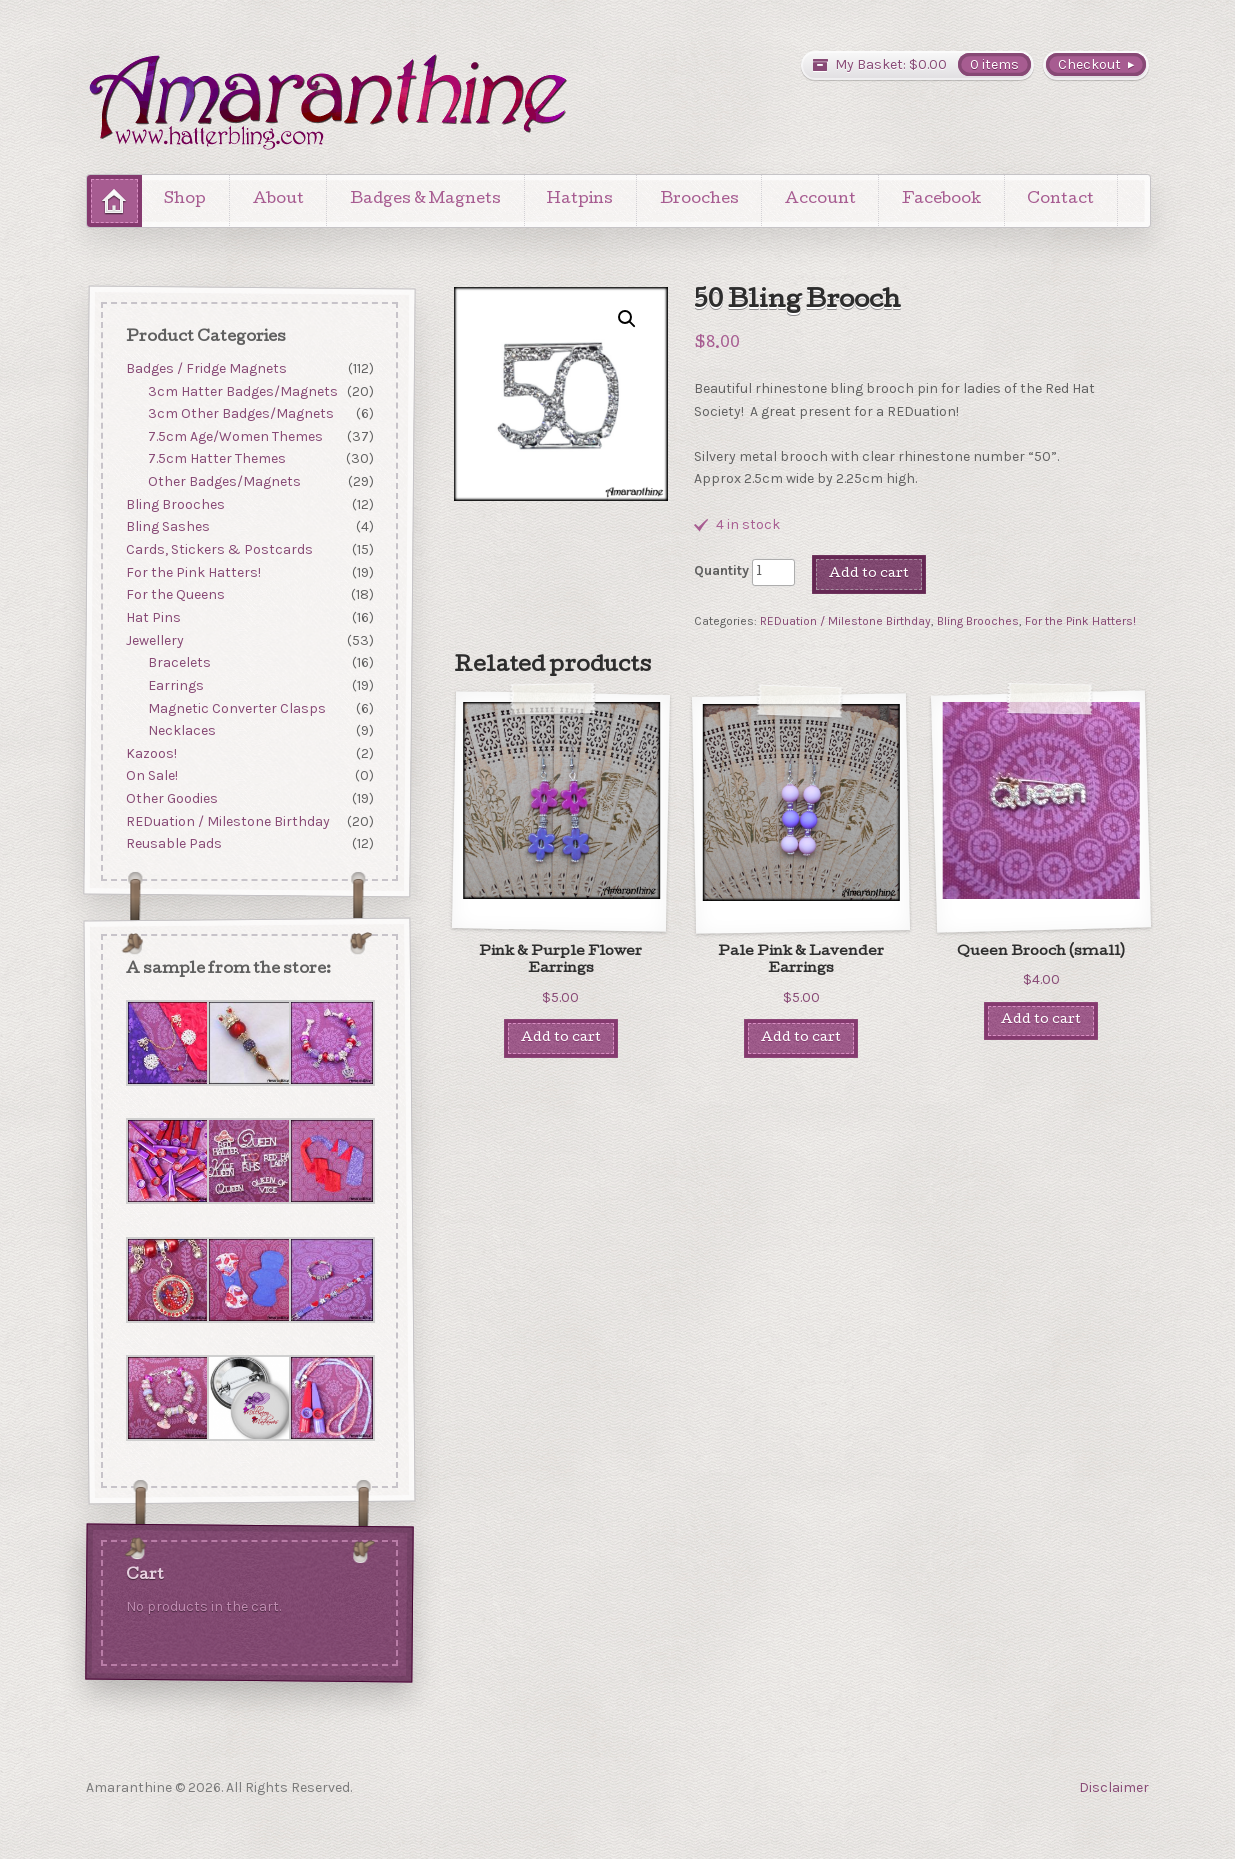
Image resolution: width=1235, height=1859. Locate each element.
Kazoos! (150, 753)
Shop (185, 200)
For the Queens (174, 595)
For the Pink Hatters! (1080, 621)
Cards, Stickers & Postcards (218, 549)
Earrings (176, 685)
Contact (1060, 200)
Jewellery (154, 640)
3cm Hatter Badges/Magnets (243, 391)
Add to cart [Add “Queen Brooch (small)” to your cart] (1041, 1020)
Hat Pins (152, 617)
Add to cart (869, 574)
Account (820, 200)
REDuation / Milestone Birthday (845, 621)
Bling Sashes (167, 527)
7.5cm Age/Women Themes (235, 436)
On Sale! (151, 776)
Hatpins (580, 200)
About (278, 200)
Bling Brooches (978, 621)
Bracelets (179, 662)
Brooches (699, 200)
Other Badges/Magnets (224, 481)
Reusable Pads (173, 844)
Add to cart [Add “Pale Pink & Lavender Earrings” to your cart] (801, 1038)
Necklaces (182, 730)
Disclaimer (1114, 1787)
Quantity (721, 570)
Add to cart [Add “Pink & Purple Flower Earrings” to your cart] (561, 1038)
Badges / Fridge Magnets (205, 368)
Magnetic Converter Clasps (237, 708)
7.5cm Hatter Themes (217, 459)
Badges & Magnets (425, 200)
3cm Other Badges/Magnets (241, 413)
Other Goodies (171, 798)
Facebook (941, 200)
